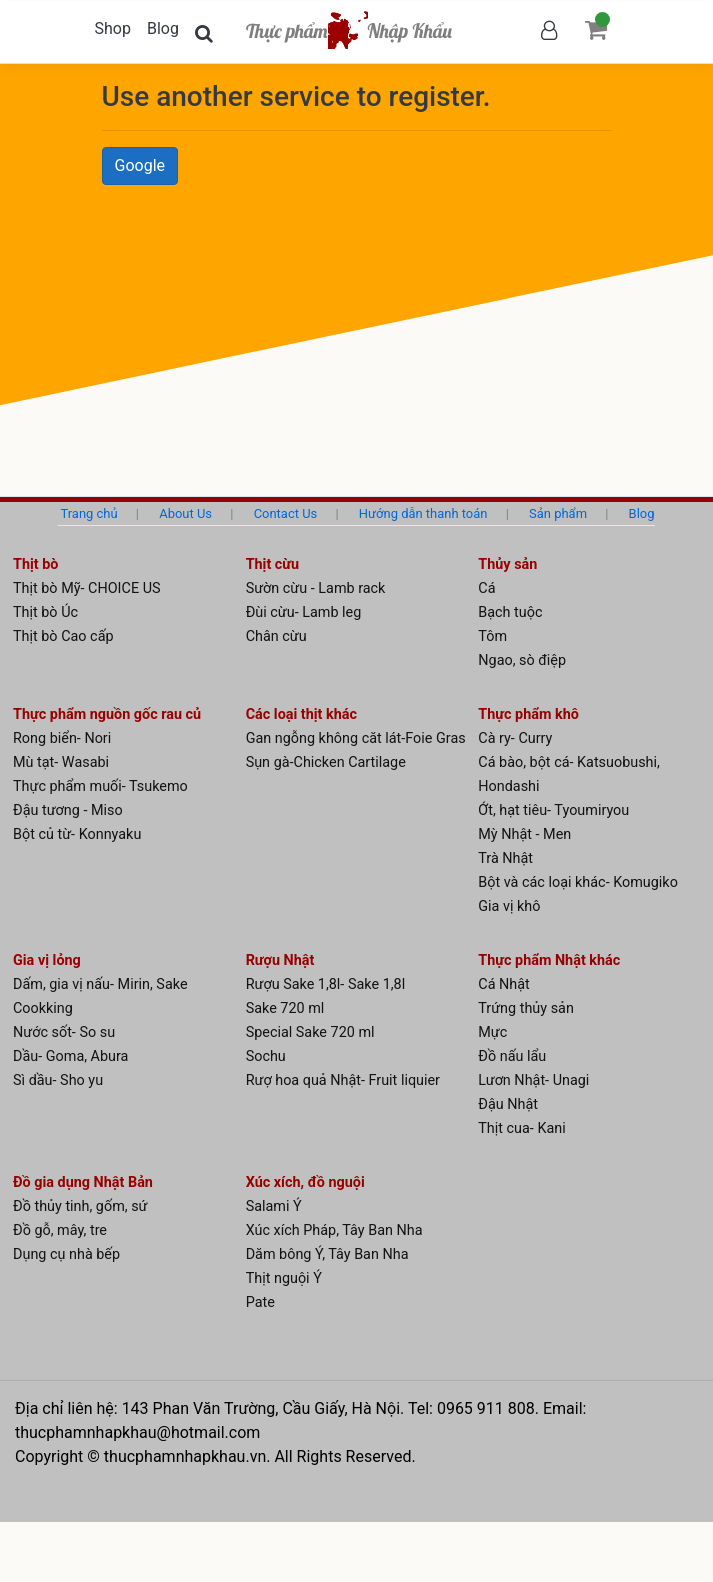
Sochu (266, 1056)
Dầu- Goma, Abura (70, 1056)
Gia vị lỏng (47, 960)
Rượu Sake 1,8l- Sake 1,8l (326, 984)
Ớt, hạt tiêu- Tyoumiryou (553, 810)
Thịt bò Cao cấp (63, 636)
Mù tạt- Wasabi (61, 762)
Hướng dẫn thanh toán (423, 513)
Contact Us (286, 513)
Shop (113, 28)
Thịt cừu (273, 564)
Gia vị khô (509, 906)
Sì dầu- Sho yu (58, 1080)
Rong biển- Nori (62, 738)
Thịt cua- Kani (521, 1128)
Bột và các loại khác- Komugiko (578, 882)
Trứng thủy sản (526, 1008)
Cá (486, 588)
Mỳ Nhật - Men (524, 834)
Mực (492, 1032)
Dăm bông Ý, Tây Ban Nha (327, 1254)
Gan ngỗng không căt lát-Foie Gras (356, 738)
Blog (163, 28)
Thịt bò (35, 564)
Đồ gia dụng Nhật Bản (83, 1182)
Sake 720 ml (285, 1008)
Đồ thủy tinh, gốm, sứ (80, 1206)
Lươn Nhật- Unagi (533, 1080)
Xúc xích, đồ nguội (305, 1182)
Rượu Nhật (280, 960)
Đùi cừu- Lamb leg (304, 612)
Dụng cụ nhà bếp (66, 1254)
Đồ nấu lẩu (512, 1056)
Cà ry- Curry (515, 738)
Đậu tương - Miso (68, 810)
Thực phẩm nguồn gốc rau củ (107, 714)
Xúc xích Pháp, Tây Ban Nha (334, 1230)
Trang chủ (88, 513)
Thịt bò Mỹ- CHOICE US (87, 588)
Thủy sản (507, 564)
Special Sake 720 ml (310, 1032)
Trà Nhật (505, 858)
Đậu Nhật (508, 1104)
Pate (260, 1302)
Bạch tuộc (510, 612)
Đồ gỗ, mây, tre (60, 1230)
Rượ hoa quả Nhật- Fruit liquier (343, 1080)
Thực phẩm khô (528, 714)
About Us (185, 513)
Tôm (492, 636)
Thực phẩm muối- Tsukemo (100, 786)
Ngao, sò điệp (522, 660)
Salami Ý (274, 1206)
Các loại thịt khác (301, 714)
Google (140, 165)
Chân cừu (276, 636)
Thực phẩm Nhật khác (549, 960)
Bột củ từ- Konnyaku (77, 834)
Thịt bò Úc (45, 612)
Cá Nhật (504, 984)
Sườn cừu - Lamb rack (316, 588)
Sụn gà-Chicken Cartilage (326, 762)
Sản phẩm (558, 513)
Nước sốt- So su (64, 1032)
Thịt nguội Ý (284, 1278)
